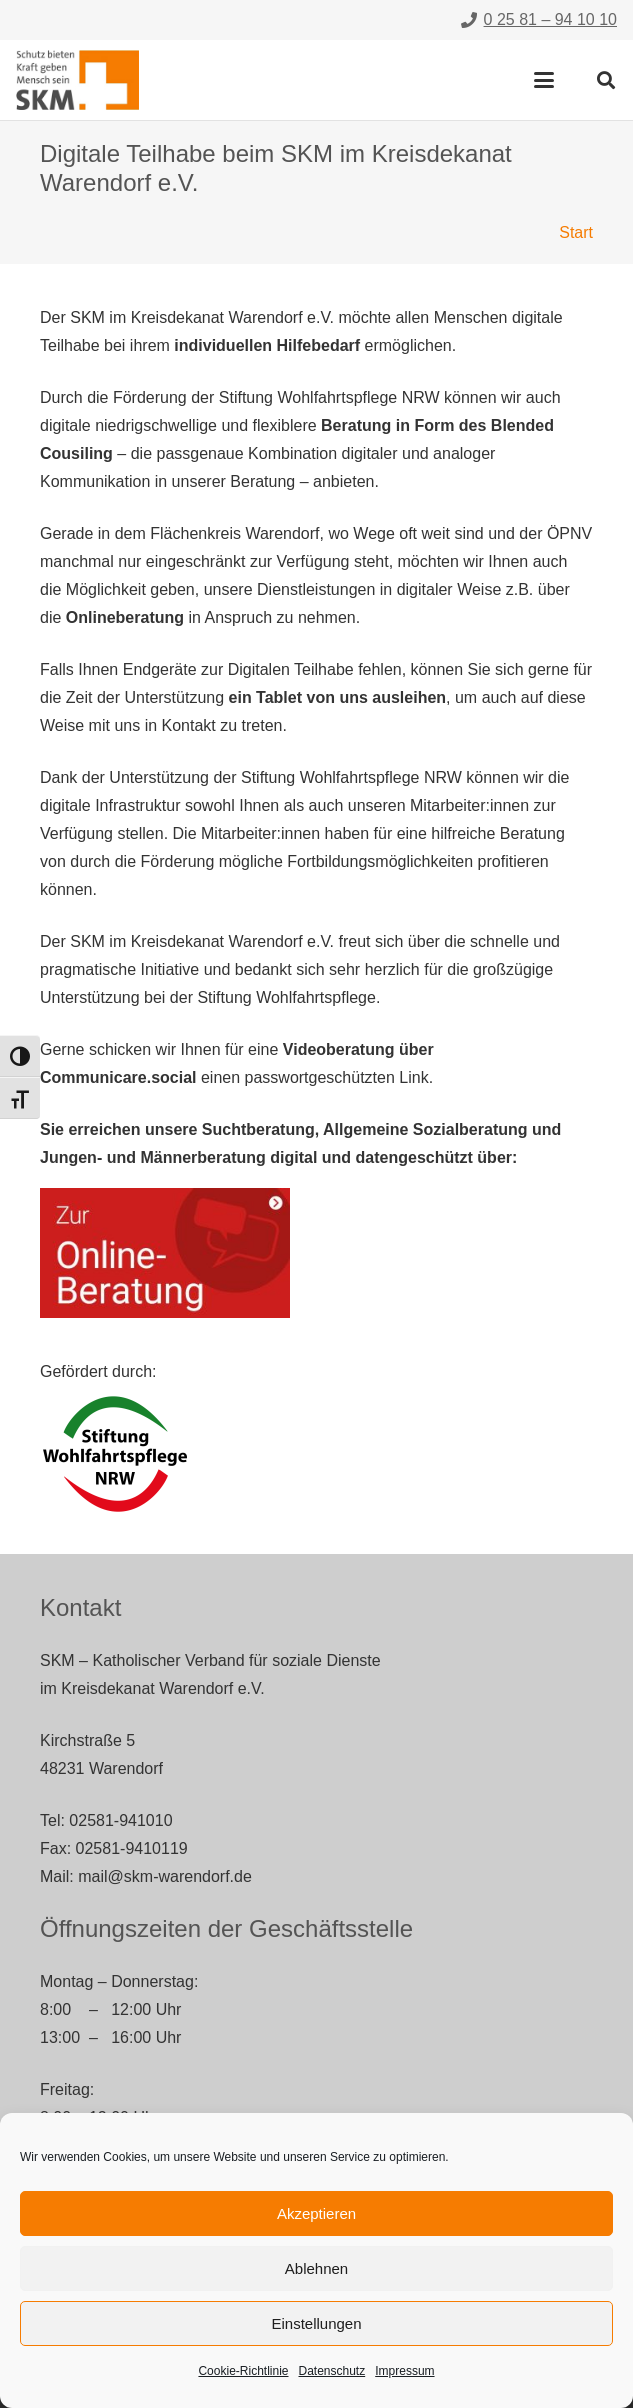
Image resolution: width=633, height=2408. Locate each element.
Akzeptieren (316, 2213)
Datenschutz (332, 2371)
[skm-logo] (77, 80)
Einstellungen (316, 2323)
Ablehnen (316, 2268)
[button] (544, 80)
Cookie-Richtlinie (243, 2371)
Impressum (404, 2371)
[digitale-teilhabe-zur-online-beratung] (165, 1253)
